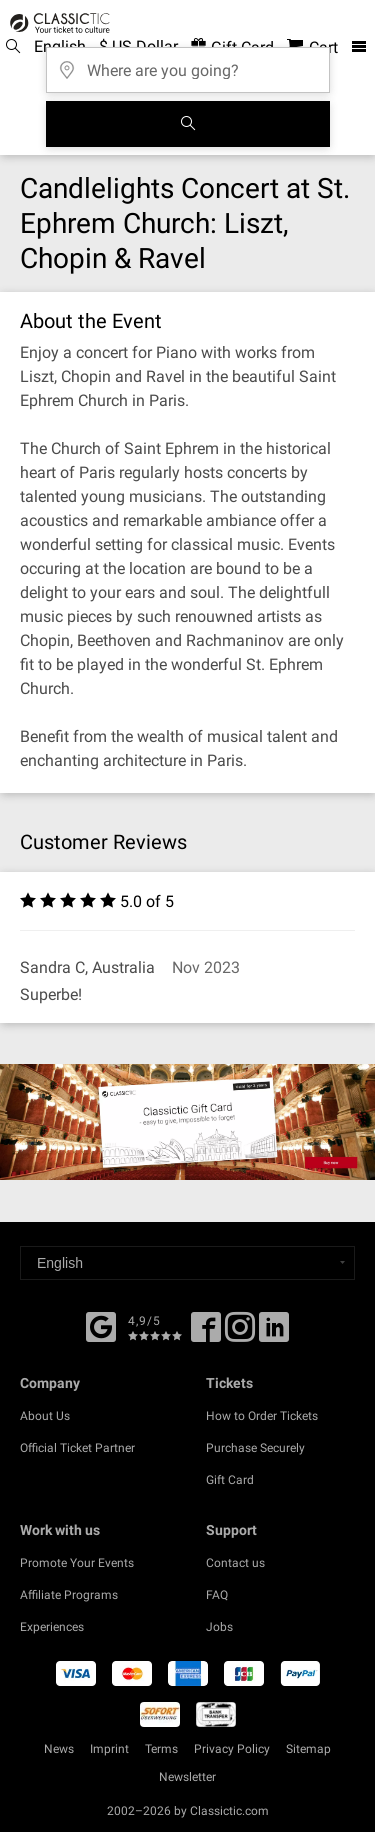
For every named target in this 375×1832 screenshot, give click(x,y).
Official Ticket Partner (77, 1448)
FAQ (217, 1595)
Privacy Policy (232, 1749)
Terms (161, 1749)
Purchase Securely (255, 1448)
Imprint (109, 1749)
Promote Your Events (77, 1563)
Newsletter (187, 1777)
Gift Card (230, 1480)
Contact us (235, 1563)
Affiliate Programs (69, 1595)
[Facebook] (101, 1325)
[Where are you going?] (188, 63)
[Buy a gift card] (187, 1122)
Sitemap (308, 1749)
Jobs (219, 1627)
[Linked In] (274, 1334)
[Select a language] (187, 1263)
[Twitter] (240, 1334)
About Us (45, 1416)
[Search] (188, 124)
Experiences (52, 1627)
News (59, 1749)
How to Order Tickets (262, 1416)
